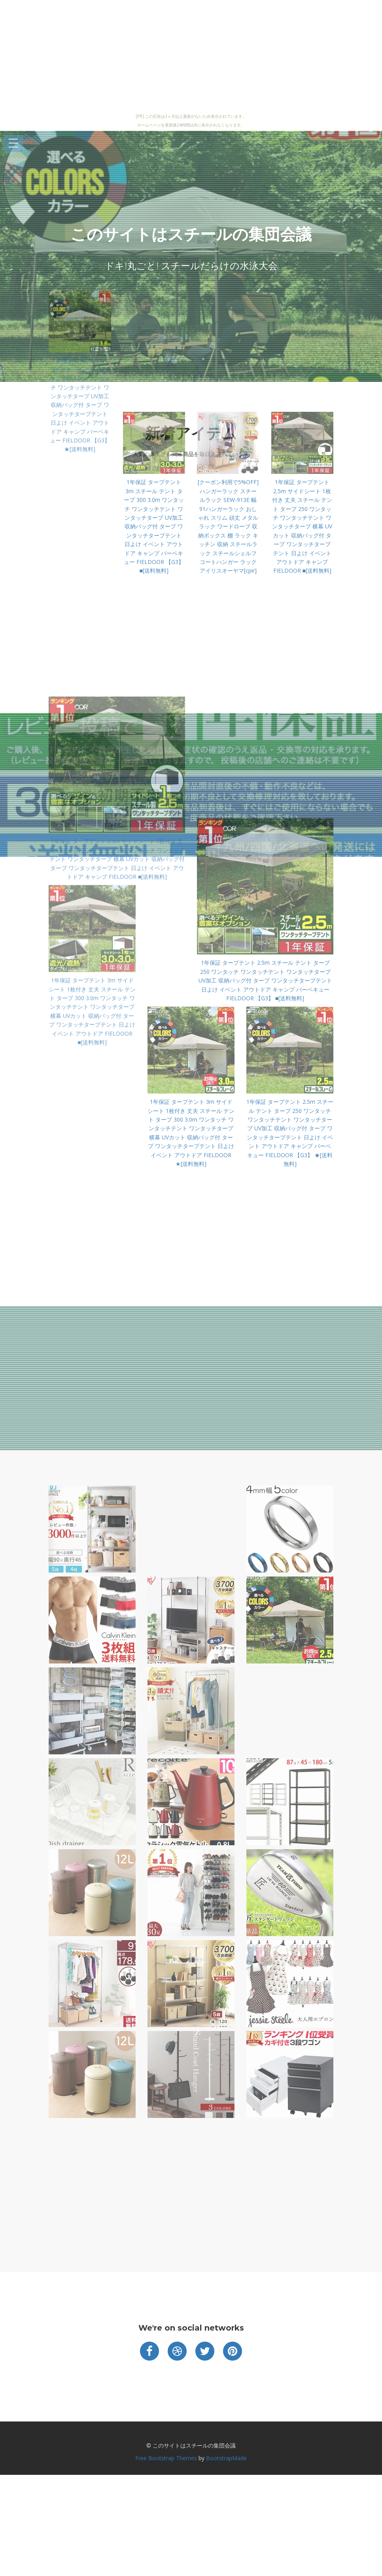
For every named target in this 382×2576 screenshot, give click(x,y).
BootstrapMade (226, 2458)
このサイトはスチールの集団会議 (191, 234)
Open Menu (13, 144)
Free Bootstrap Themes (166, 2458)
